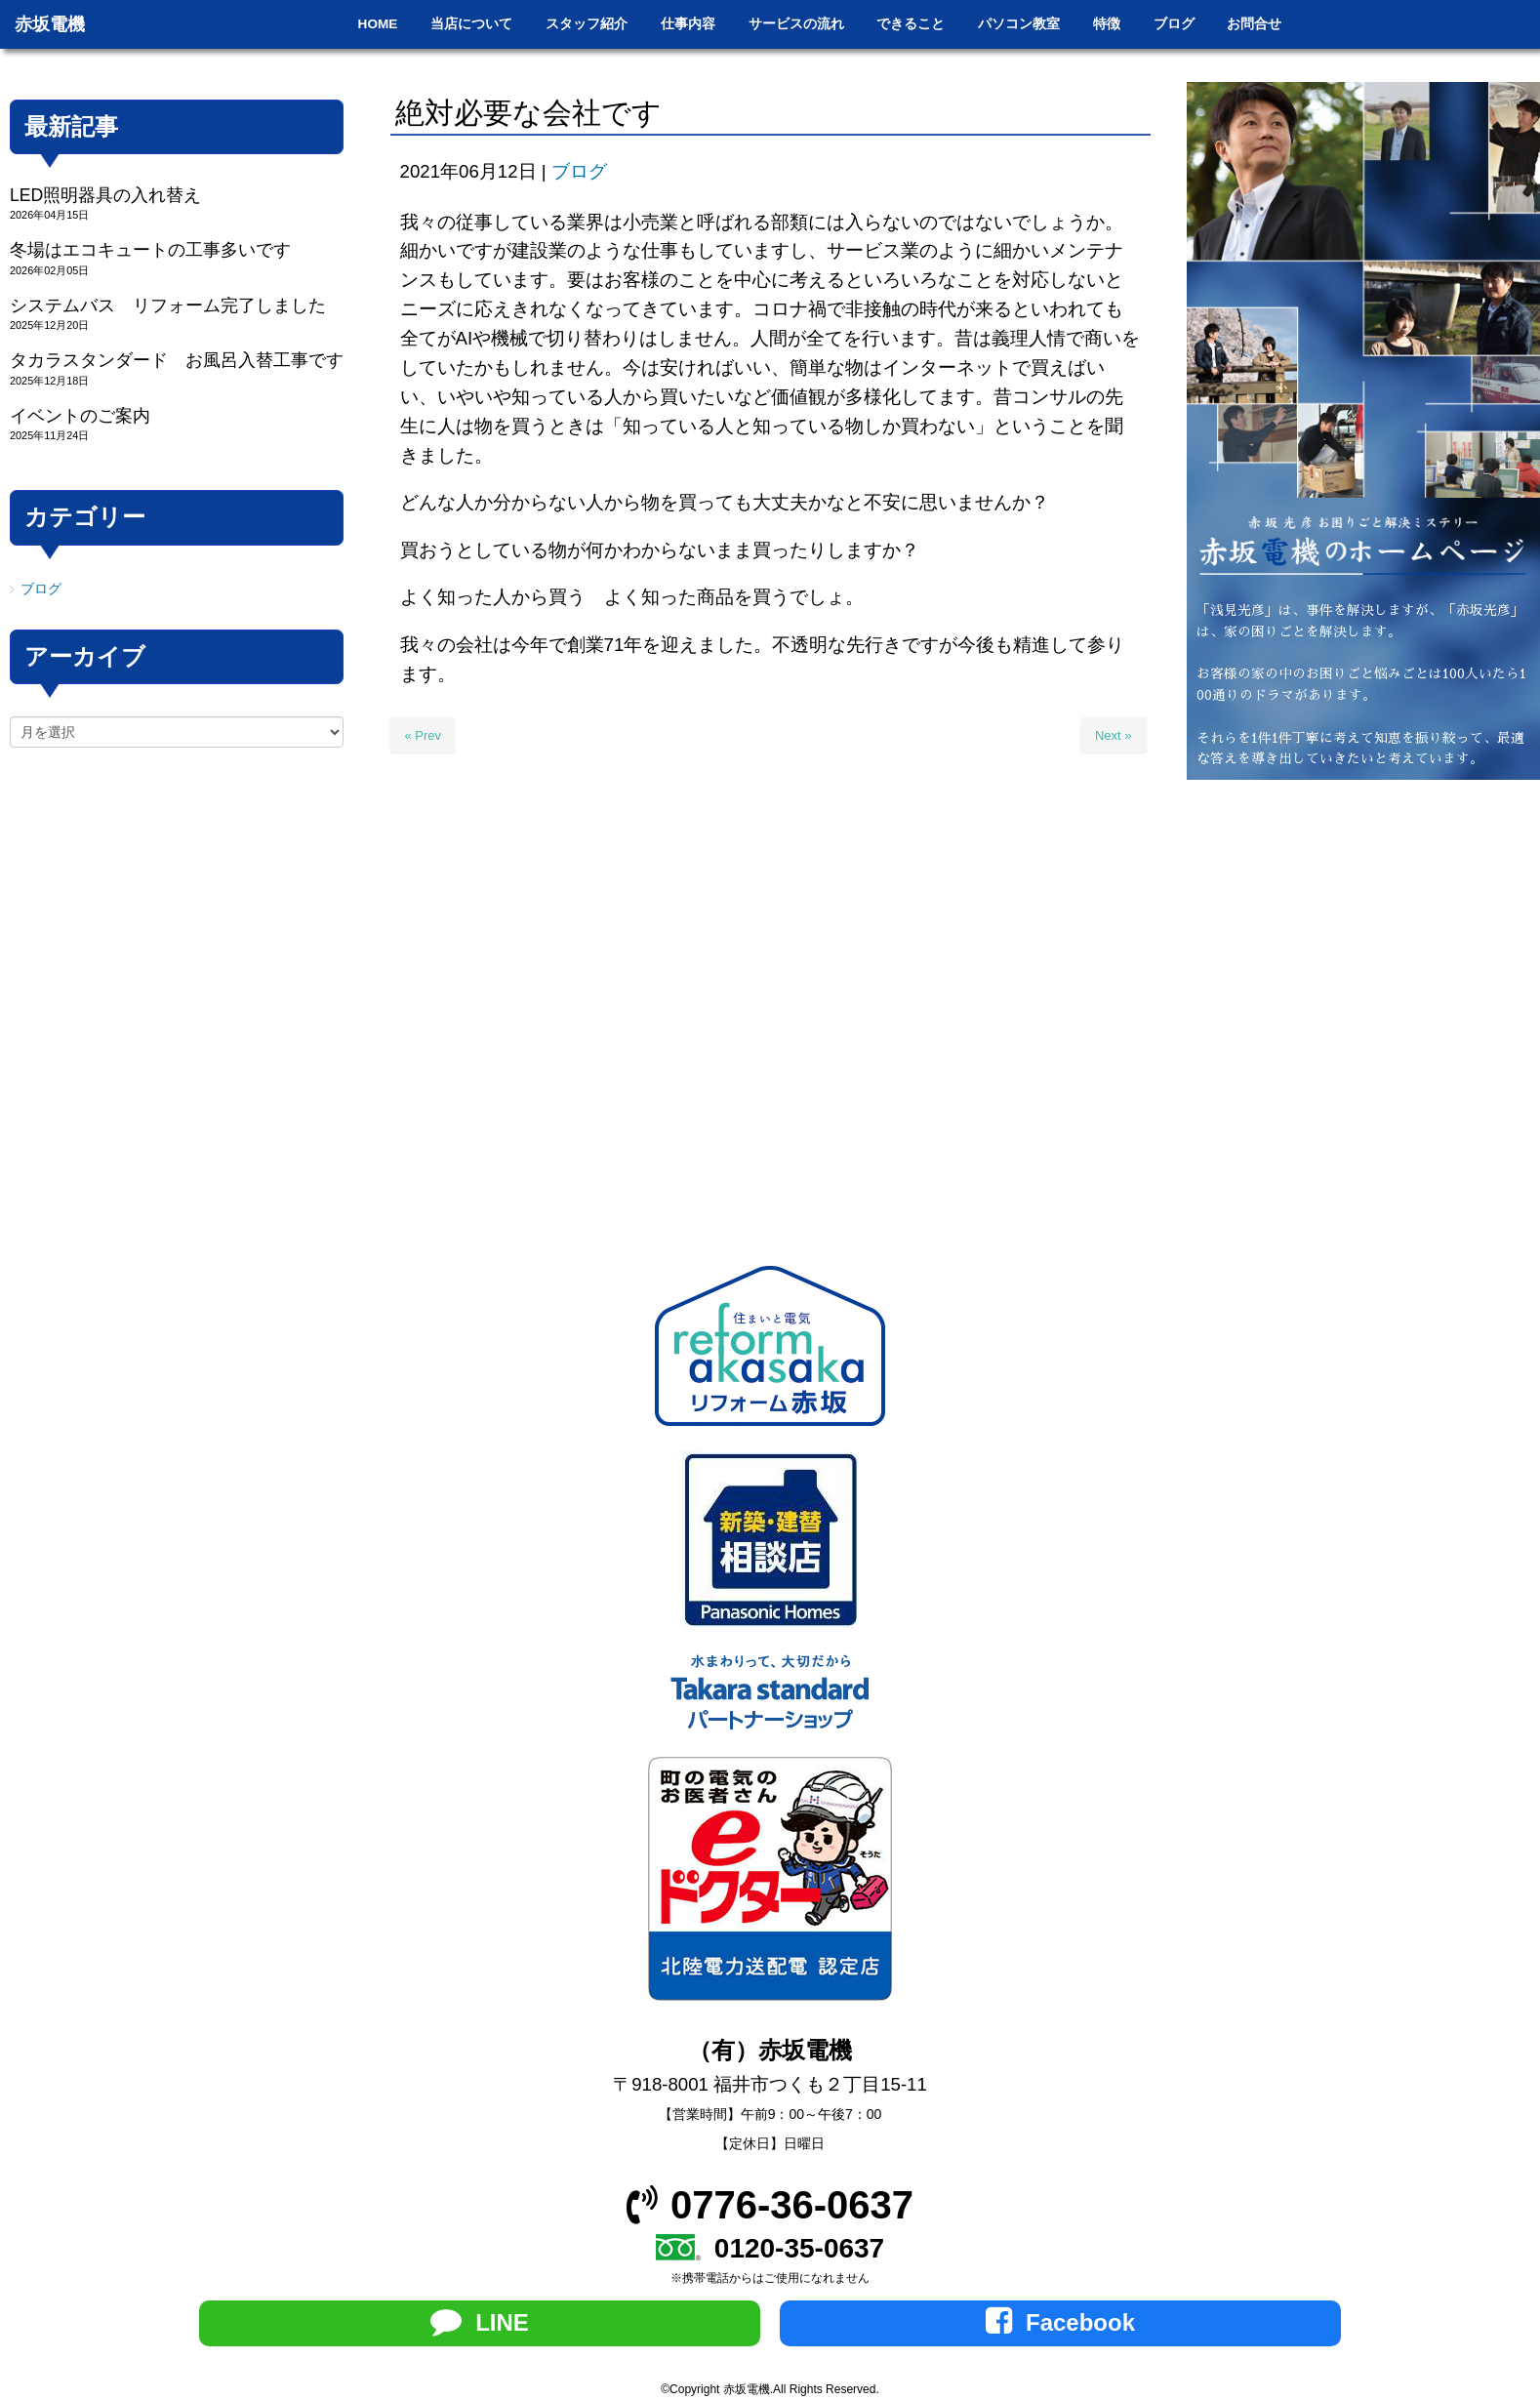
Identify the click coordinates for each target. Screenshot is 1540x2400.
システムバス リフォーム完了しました (168, 305)
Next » (1113, 735)
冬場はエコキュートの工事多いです (150, 250)
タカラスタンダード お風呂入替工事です (177, 360)
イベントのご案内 (80, 416)
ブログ (579, 171)
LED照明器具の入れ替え (105, 195)
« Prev (423, 735)
